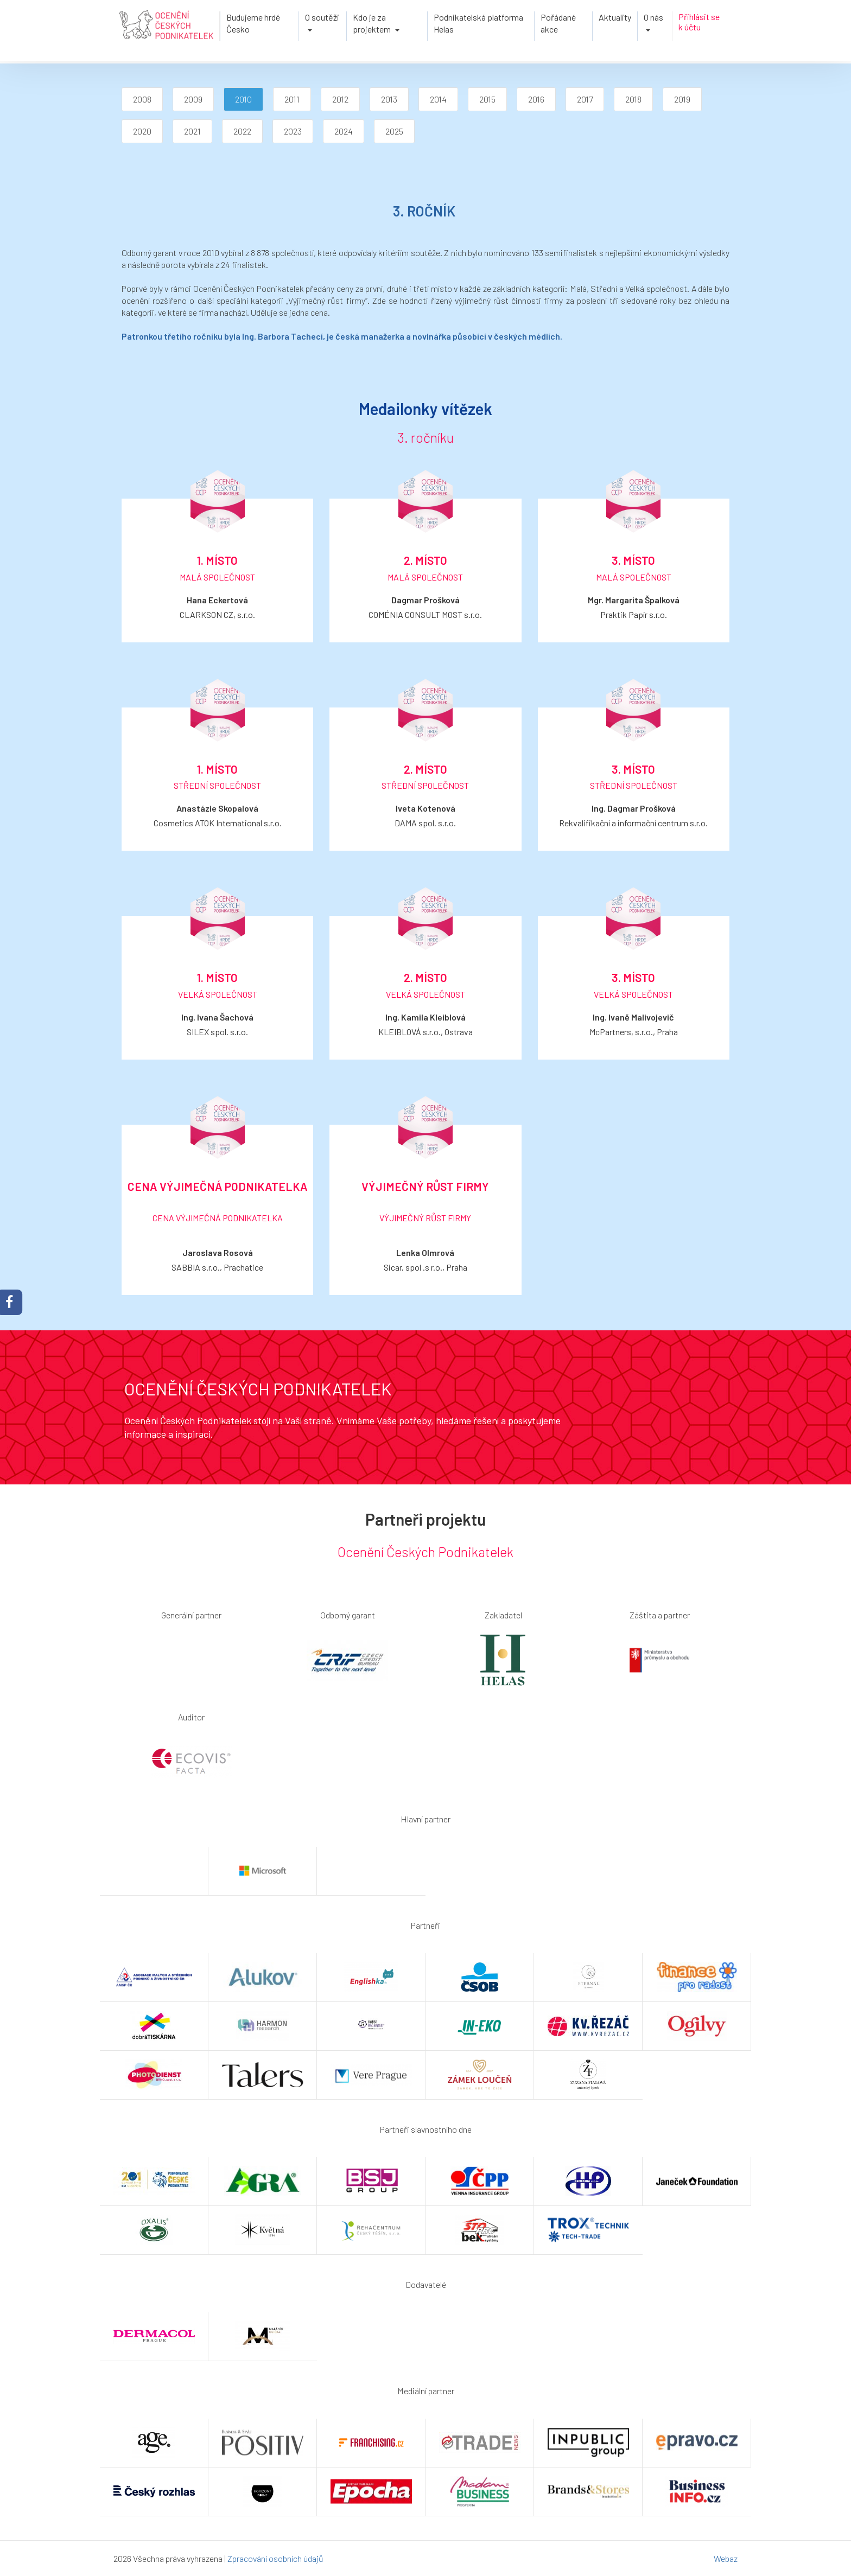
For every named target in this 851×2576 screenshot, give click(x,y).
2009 (193, 99)
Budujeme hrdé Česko (253, 23)
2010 (243, 99)
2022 (242, 131)
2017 (585, 99)
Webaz (726, 2558)
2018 (633, 99)
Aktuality (615, 17)
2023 (293, 131)
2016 (536, 99)
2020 (142, 131)
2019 (682, 99)
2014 (438, 99)
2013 (389, 99)
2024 (343, 131)
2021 (192, 131)
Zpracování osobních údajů (275, 2558)
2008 (142, 99)
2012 (340, 99)
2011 (292, 99)
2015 (487, 99)
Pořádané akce (558, 23)
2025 (394, 131)
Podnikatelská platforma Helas (478, 23)
